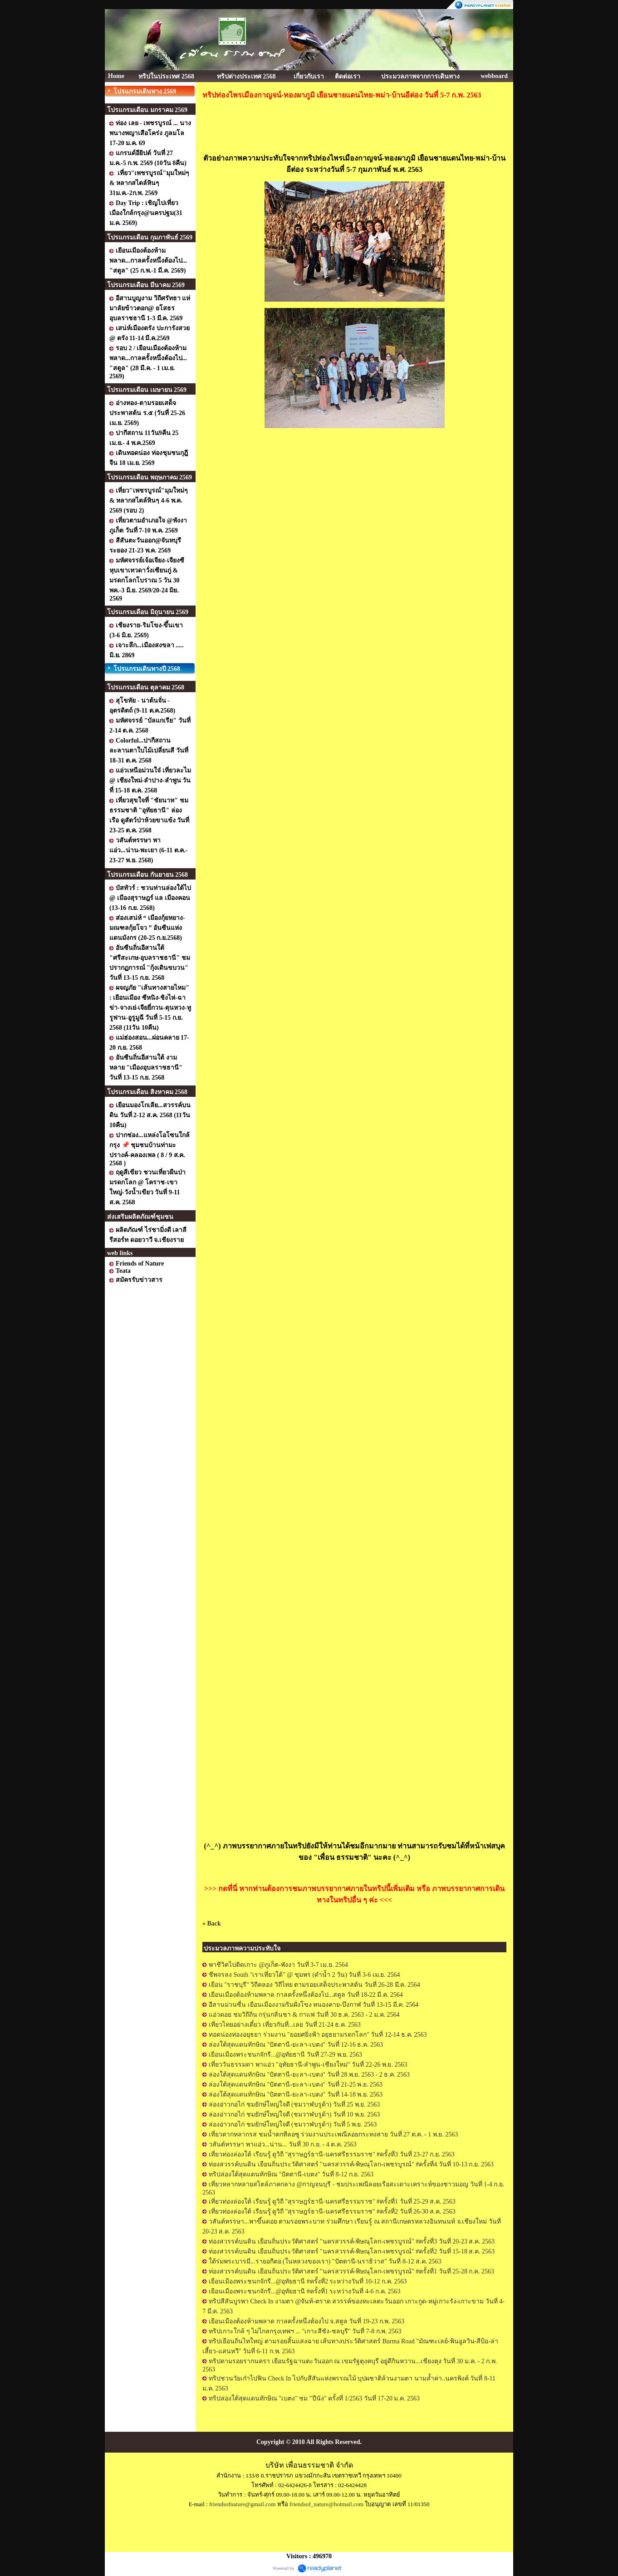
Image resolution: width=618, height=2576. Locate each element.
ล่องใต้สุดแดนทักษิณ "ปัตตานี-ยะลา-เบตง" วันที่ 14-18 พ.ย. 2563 (296, 2094)
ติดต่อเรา (347, 76)
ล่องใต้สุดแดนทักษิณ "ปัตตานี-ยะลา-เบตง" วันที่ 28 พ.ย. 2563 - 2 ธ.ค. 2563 (309, 2074)
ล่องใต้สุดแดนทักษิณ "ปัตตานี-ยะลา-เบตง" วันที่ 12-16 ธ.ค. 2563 (296, 2044)
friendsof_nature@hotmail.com (326, 2504)
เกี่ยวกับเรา (309, 76)
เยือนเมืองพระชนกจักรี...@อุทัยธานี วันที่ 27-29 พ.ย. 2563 (285, 2054)
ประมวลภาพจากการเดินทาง (420, 76)
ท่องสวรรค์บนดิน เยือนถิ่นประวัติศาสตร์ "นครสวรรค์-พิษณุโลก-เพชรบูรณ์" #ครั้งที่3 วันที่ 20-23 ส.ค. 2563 (352, 2241)
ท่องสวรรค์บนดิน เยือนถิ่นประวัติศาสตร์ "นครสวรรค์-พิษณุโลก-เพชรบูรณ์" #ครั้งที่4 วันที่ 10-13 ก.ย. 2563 (351, 2164)
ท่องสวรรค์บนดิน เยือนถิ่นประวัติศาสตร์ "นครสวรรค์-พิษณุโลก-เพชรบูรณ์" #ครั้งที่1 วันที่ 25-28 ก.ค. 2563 (351, 2271)
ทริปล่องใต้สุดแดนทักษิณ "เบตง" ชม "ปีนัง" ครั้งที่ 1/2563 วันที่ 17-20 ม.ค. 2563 (314, 2398)
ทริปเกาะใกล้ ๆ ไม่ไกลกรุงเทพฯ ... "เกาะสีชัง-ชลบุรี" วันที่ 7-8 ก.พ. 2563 (305, 2331)
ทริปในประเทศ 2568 (166, 76)
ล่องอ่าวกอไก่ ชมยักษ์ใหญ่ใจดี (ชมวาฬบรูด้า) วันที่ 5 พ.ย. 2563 (293, 2124)
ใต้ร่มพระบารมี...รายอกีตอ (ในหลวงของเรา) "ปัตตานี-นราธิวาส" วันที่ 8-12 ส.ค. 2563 (325, 2261)
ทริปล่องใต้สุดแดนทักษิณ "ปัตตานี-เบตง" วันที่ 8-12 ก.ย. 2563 (291, 2174)
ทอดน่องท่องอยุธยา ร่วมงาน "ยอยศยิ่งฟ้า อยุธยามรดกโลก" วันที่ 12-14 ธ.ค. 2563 (318, 2034)
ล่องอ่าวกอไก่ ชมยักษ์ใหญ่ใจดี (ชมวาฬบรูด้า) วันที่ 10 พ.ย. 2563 (294, 2114)
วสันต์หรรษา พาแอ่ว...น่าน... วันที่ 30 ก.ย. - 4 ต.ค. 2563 (283, 2144)
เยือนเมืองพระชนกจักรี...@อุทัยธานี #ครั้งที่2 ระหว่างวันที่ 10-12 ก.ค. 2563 (308, 2281)
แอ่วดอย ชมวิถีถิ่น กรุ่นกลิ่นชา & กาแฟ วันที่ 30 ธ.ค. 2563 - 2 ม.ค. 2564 (304, 2014)
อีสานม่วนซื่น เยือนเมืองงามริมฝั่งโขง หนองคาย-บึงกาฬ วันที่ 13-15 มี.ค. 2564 (313, 2004)
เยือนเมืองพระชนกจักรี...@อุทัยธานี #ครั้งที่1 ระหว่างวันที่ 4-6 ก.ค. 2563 (305, 2291)
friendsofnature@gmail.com (242, 2504)
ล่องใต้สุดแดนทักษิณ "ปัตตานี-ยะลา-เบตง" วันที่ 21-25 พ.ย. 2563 (296, 2084)
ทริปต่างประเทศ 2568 (246, 76)
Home (116, 76)
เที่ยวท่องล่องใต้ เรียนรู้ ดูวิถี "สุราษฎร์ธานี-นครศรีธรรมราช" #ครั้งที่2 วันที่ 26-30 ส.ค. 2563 (332, 2211)
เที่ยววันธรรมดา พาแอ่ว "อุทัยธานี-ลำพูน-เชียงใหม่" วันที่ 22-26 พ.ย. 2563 (308, 2064)
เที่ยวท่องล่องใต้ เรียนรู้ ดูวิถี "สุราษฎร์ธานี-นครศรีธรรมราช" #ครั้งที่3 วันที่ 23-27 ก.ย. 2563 (332, 2154)
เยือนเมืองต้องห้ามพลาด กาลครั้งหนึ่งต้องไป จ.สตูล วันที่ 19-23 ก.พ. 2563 (306, 2321)
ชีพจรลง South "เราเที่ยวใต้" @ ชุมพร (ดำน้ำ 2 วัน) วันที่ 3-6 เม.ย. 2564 (304, 1974)
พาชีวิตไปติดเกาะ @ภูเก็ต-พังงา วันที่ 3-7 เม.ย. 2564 (278, 1964)
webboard (494, 76)
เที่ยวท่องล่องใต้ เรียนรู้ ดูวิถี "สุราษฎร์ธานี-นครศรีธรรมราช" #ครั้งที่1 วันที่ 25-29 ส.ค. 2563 (332, 2201)
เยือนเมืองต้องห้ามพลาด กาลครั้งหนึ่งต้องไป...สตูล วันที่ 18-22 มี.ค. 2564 (306, 1994)
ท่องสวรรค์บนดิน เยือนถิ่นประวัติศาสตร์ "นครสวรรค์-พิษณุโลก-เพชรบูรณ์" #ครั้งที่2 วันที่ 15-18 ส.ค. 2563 (352, 2251)
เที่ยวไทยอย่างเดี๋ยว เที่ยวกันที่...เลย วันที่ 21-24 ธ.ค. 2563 (285, 2024)
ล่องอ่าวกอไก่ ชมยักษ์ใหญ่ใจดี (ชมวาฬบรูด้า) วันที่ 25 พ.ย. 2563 (294, 2104)
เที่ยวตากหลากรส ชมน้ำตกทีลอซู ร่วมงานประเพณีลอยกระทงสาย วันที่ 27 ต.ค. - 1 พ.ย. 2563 (333, 2134)
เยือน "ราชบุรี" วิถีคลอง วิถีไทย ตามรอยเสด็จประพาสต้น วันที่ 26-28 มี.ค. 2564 (314, 1984)
